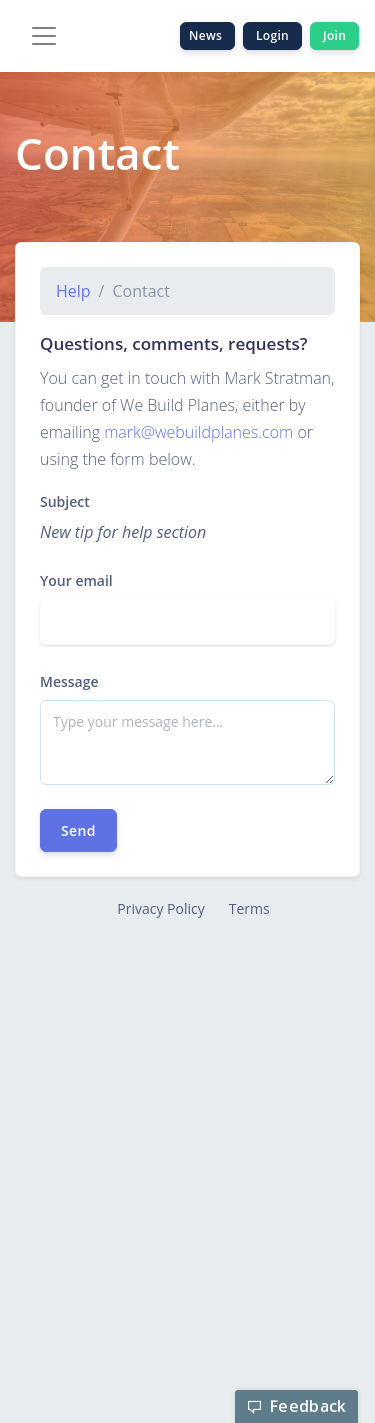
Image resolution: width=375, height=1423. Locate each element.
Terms (249, 908)
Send (78, 830)
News (207, 35)
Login (272, 35)
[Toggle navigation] (44, 36)
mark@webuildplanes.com (198, 432)
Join (334, 35)
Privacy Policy (160, 908)
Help (73, 291)
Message (69, 681)
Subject (65, 501)
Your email (76, 580)
